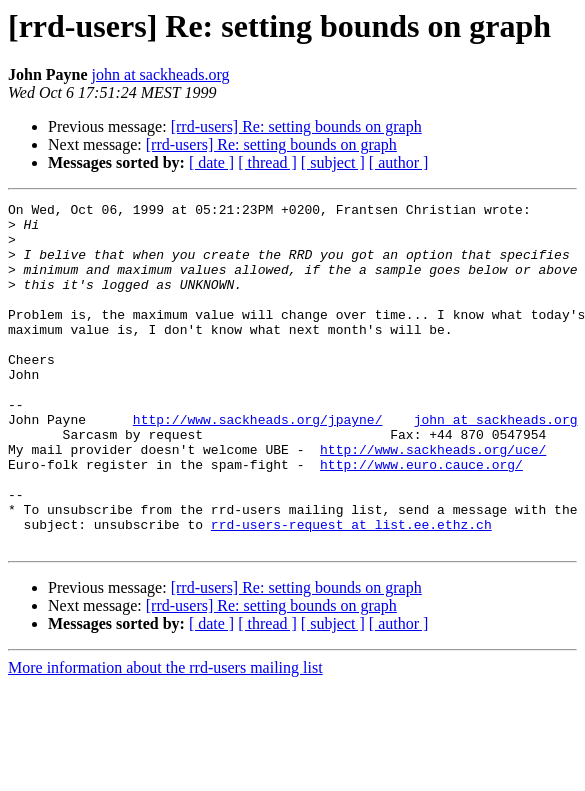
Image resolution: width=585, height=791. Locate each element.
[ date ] (211, 162)
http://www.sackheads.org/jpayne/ (258, 464)
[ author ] (399, 162)
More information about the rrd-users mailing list (165, 736)
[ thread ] (267, 162)
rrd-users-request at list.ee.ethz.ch (351, 590)
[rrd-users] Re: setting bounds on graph (296, 126)
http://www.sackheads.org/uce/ (433, 500)
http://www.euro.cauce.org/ (421, 518)
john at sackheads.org (161, 74)
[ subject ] (333, 162)
